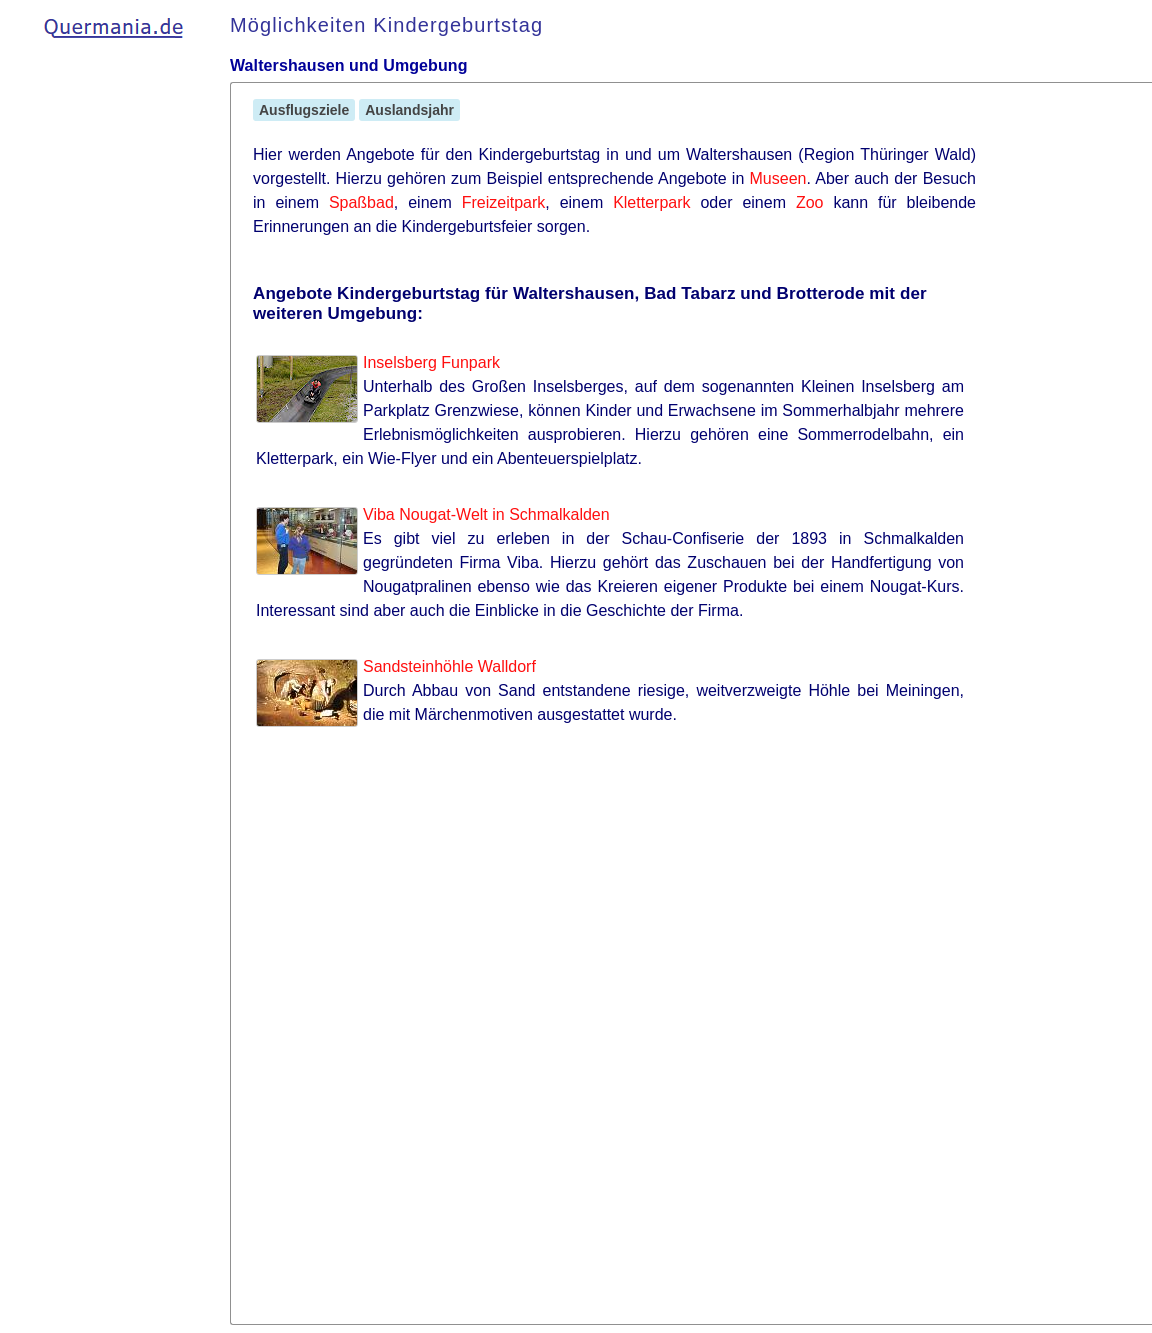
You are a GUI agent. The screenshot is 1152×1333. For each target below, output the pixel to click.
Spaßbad (361, 202)
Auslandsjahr (409, 110)
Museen (778, 178)
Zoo (810, 202)
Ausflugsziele (304, 110)
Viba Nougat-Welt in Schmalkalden (486, 514)
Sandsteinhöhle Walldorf (449, 666)
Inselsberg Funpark (431, 362)
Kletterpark (651, 202)
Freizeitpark (504, 202)
